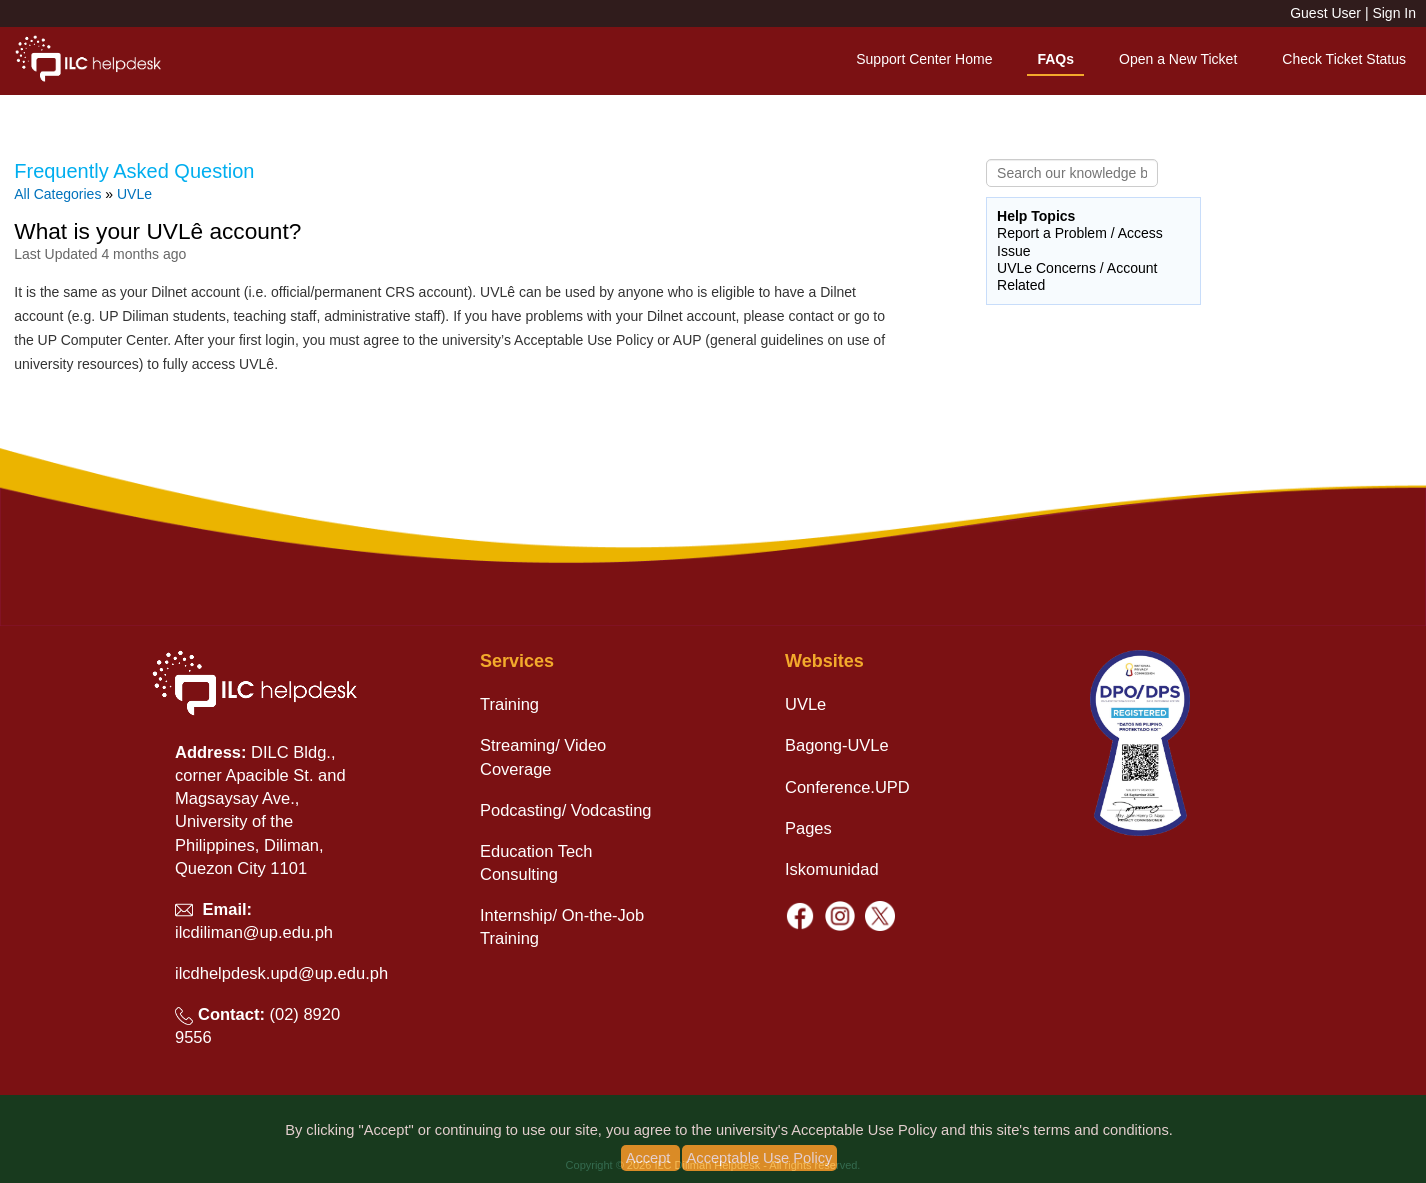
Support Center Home (924, 59)
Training (509, 704)
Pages (808, 828)
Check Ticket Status (1344, 59)
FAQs (1055, 59)
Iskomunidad (832, 869)
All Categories (57, 194)
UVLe (134, 194)
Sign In (1394, 13)
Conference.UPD (847, 787)
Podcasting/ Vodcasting (566, 810)
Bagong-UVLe (837, 745)
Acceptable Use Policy (760, 1158)
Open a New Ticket (1178, 59)
